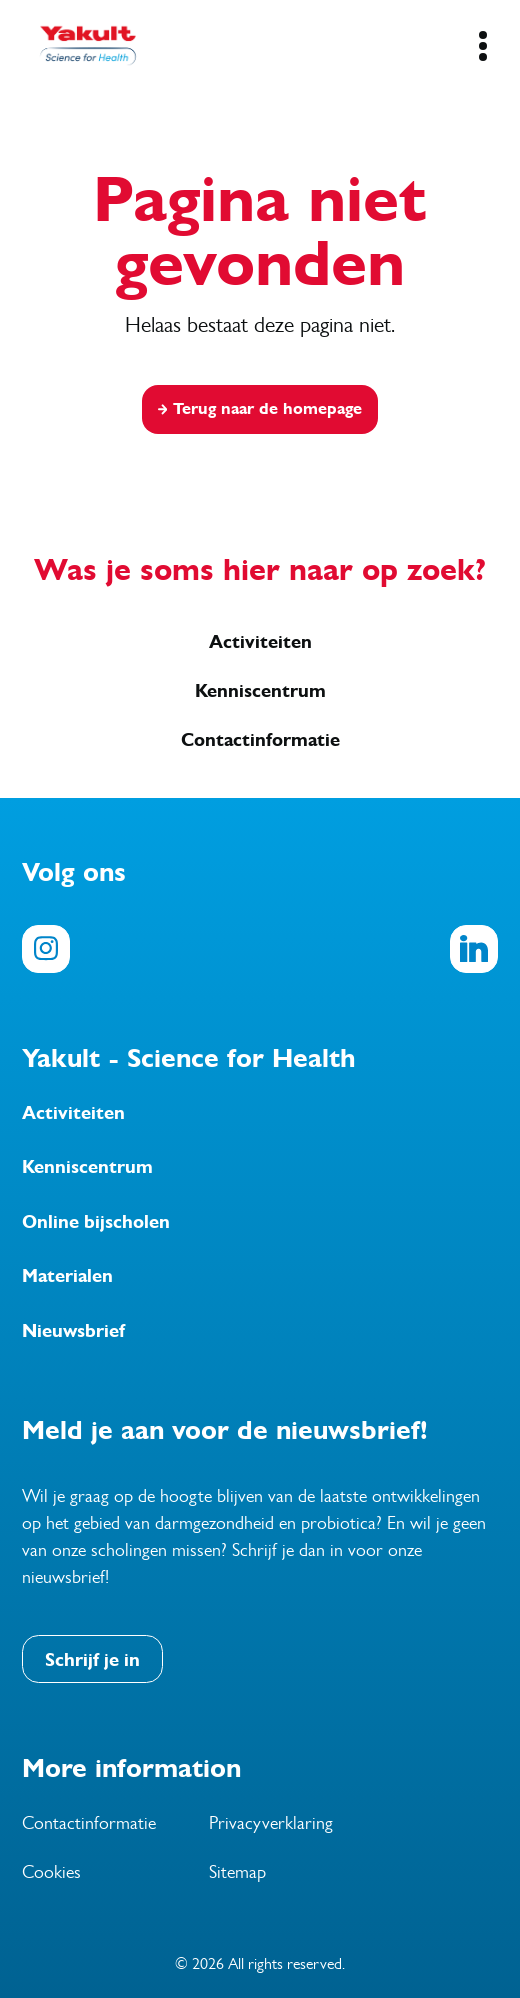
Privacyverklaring (271, 1823)
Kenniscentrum (260, 691)
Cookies (51, 1872)
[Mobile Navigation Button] (482, 46)
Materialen (67, 1276)
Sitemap (237, 1872)
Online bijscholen (96, 1222)
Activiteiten (260, 642)
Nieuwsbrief (73, 1331)
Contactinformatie (260, 740)
